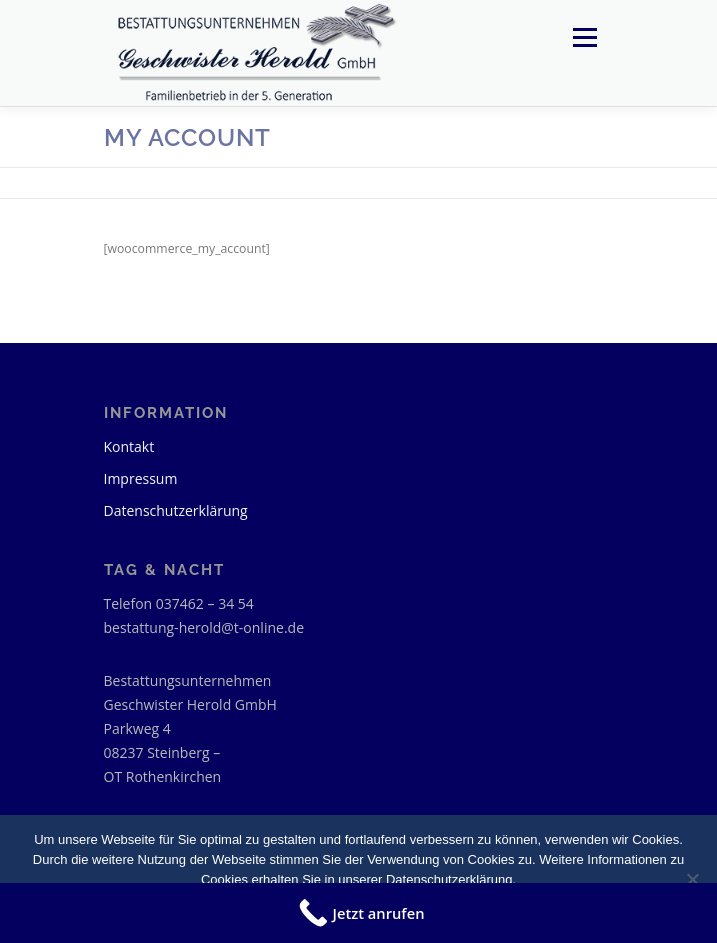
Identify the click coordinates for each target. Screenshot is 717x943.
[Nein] (692, 879)
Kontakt (129, 446)
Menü (583, 37)
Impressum (141, 478)
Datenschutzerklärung (176, 510)
